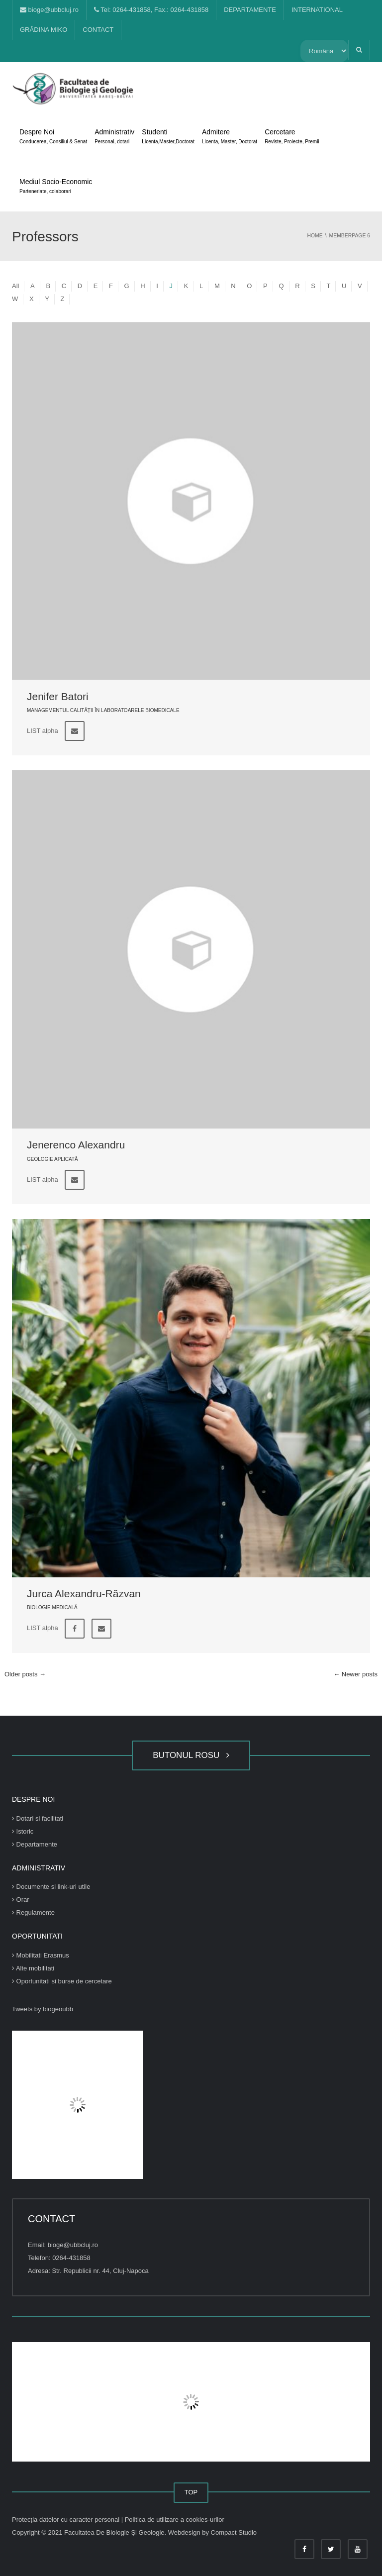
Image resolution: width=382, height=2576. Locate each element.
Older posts (25, 1674)
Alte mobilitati (33, 1968)
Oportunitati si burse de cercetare (62, 1981)
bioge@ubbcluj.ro (49, 9)
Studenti (168, 137)
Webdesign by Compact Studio (212, 2532)
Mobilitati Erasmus (40, 1955)
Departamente (34, 1844)
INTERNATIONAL (317, 9)
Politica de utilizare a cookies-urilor (174, 2519)
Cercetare (292, 137)
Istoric (22, 1831)
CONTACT (98, 29)
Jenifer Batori (58, 696)
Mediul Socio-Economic (55, 187)
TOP (191, 2492)
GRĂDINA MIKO (43, 29)
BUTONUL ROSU (191, 1755)
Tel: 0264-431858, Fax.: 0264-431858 (151, 9)
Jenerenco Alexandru (76, 1144)
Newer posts (355, 1674)
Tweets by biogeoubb (42, 2009)
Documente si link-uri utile (51, 1886)
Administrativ (114, 137)
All (15, 286)
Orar (20, 1899)
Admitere (229, 137)
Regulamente (33, 1912)
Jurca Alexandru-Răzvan (84, 1593)
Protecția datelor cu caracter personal (66, 2519)
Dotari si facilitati (37, 1818)
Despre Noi (53, 137)
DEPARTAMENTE (250, 9)
